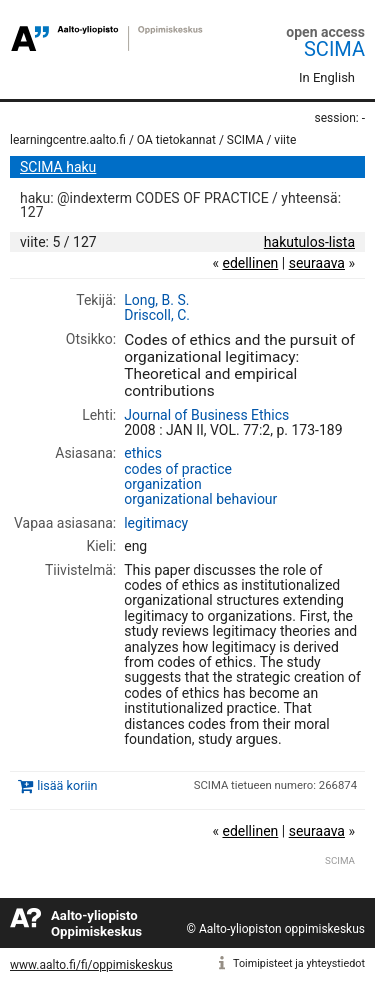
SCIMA (334, 49)
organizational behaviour (200, 499)
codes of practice (178, 469)
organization (162, 484)
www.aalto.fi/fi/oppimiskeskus (91, 965)
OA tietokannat (176, 140)
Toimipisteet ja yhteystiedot (299, 963)
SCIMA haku (58, 167)
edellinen (250, 263)
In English (327, 77)
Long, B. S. (156, 300)
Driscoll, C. (157, 315)
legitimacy (156, 523)
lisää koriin (67, 785)
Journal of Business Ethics (206, 415)
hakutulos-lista (309, 242)
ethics (143, 453)
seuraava (317, 263)
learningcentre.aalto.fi (68, 140)
